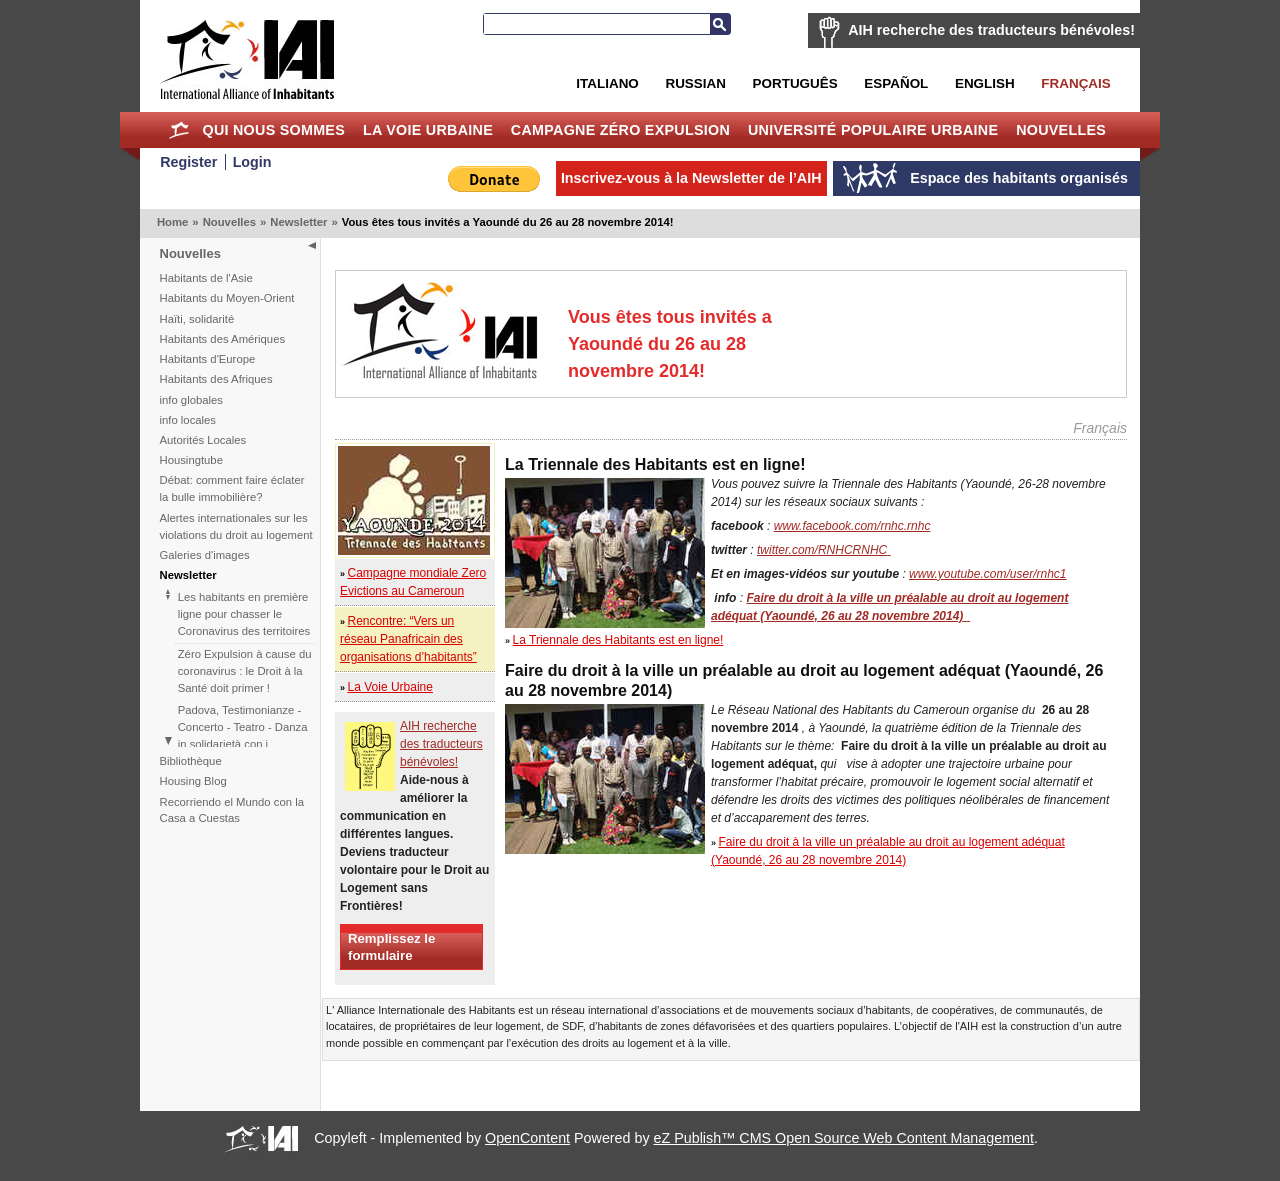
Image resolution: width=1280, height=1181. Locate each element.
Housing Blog (193, 781)
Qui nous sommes (273, 130)
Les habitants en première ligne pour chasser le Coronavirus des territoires (244, 614)
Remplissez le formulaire (391, 947)
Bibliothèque (191, 761)
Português (795, 83)
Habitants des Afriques (216, 379)
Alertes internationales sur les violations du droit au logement (236, 526)
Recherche (720, 24)
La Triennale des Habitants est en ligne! (618, 640)
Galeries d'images (205, 555)
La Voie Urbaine (428, 130)
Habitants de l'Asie (206, 278)
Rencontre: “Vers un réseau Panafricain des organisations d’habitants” (408, 639)
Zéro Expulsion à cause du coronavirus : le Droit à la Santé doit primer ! (245, 671)
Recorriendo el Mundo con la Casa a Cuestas (232, 810)
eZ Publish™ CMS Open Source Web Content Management (844, 1138)
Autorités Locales (203, 440)
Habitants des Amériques (223, 339)
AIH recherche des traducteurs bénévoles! (991, 30)
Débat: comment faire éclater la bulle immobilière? (232, 488)
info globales (191, 400)
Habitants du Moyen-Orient (227, 298)
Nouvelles (1061, 130)
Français (1075, 83)
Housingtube (191, 460)
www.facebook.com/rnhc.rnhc (852, 526)
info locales (188, 420)
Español (896, 83)
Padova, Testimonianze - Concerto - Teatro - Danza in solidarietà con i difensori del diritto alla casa (243, 744)
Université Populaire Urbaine (873, 130)
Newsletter (298, 222)
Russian (695, 83)
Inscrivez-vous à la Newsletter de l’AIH (691, 178)
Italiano (607, 83)
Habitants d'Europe (208, 359)
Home (179, 130)
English (985, 83)
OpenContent (527, 1138)
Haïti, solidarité (197, 319)
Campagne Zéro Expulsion (620, 130)
